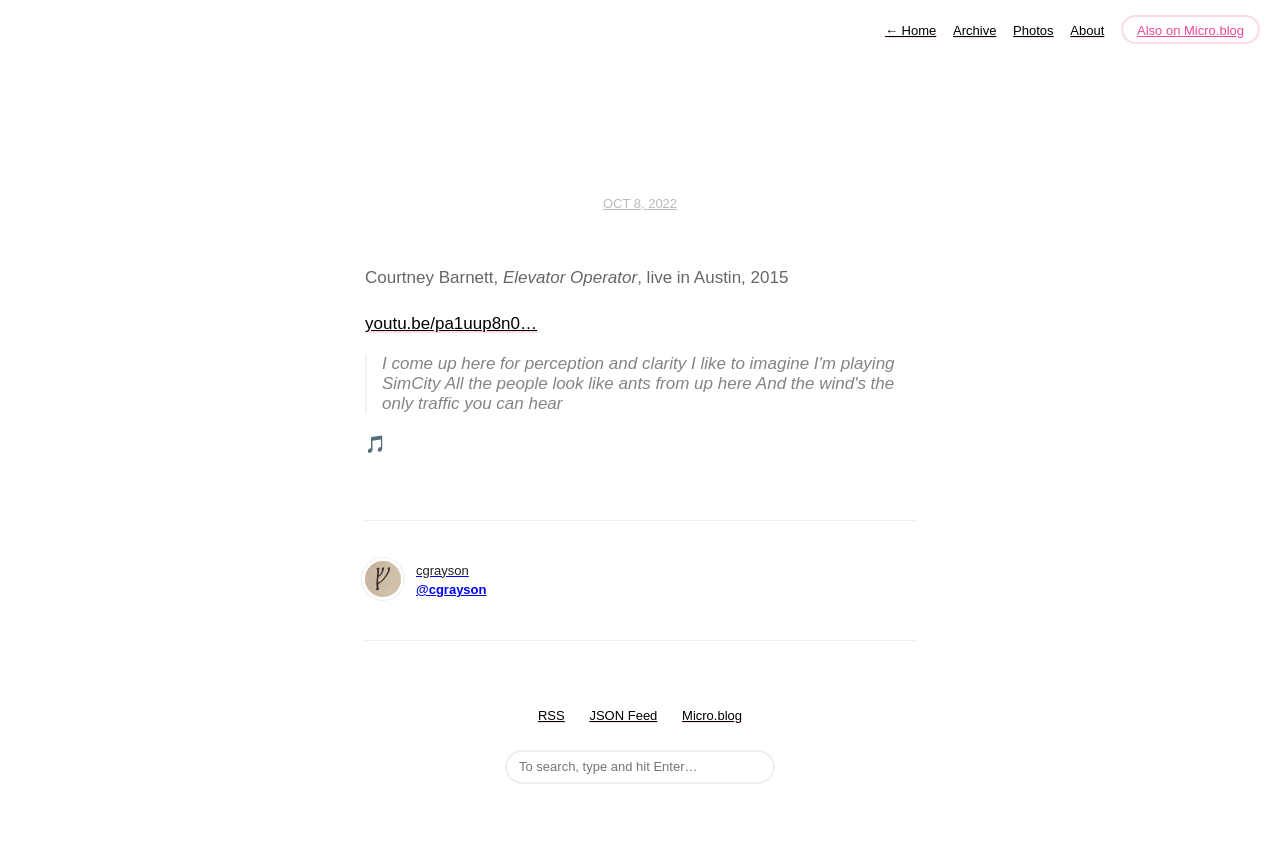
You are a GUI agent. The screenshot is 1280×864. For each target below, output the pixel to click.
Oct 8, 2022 (640, 203)
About (1087, 30)
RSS (551, 715)
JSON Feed (623, 715)
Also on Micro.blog (1190, 30)
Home (910, 30)
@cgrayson (451, 589)
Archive (974, 30)
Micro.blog (712, 715)
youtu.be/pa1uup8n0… (451, 323)
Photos (1033, 30)
